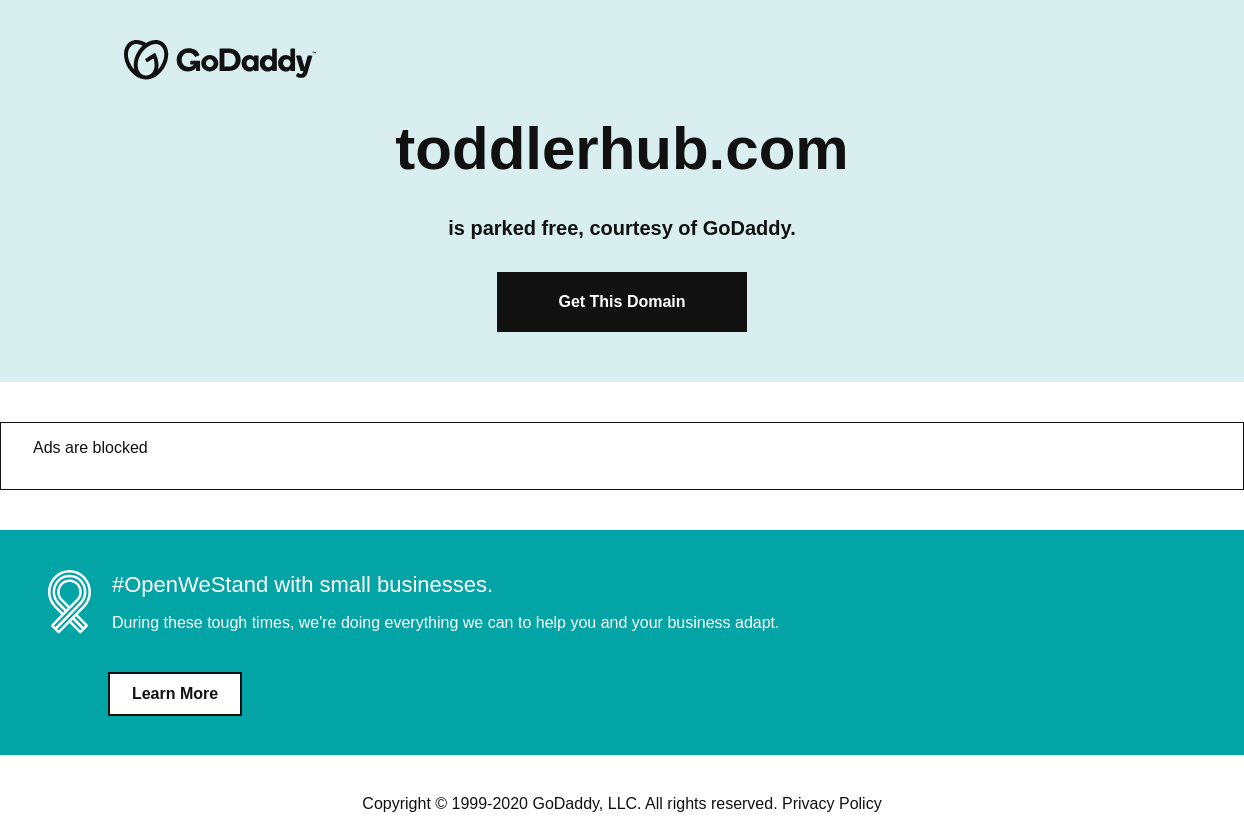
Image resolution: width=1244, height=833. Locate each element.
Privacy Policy (832, 803)
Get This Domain (621, 301)
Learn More (175, 693)
